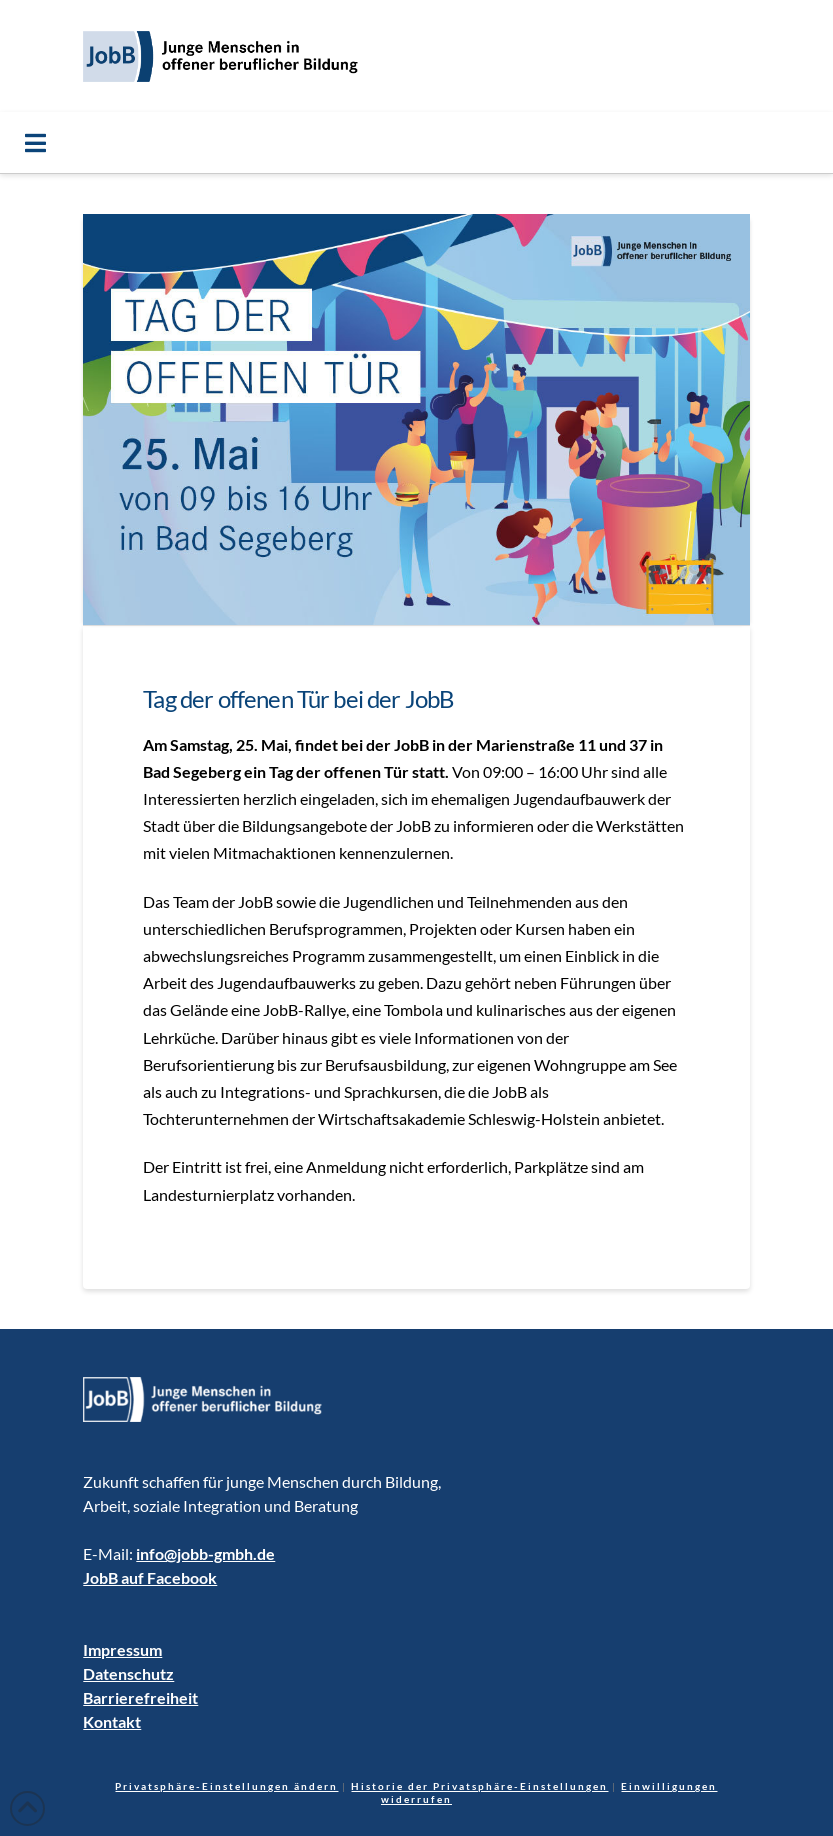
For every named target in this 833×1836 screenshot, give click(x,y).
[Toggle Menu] (416, 142)
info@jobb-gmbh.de (205, 1553)
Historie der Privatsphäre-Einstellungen (479, 1786)
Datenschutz (128, 1673)
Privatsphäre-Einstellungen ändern (226, 1786)
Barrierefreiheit (140, 1697)
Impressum (122, 1649)
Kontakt (112, 1721)
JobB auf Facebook (150, 1577)
